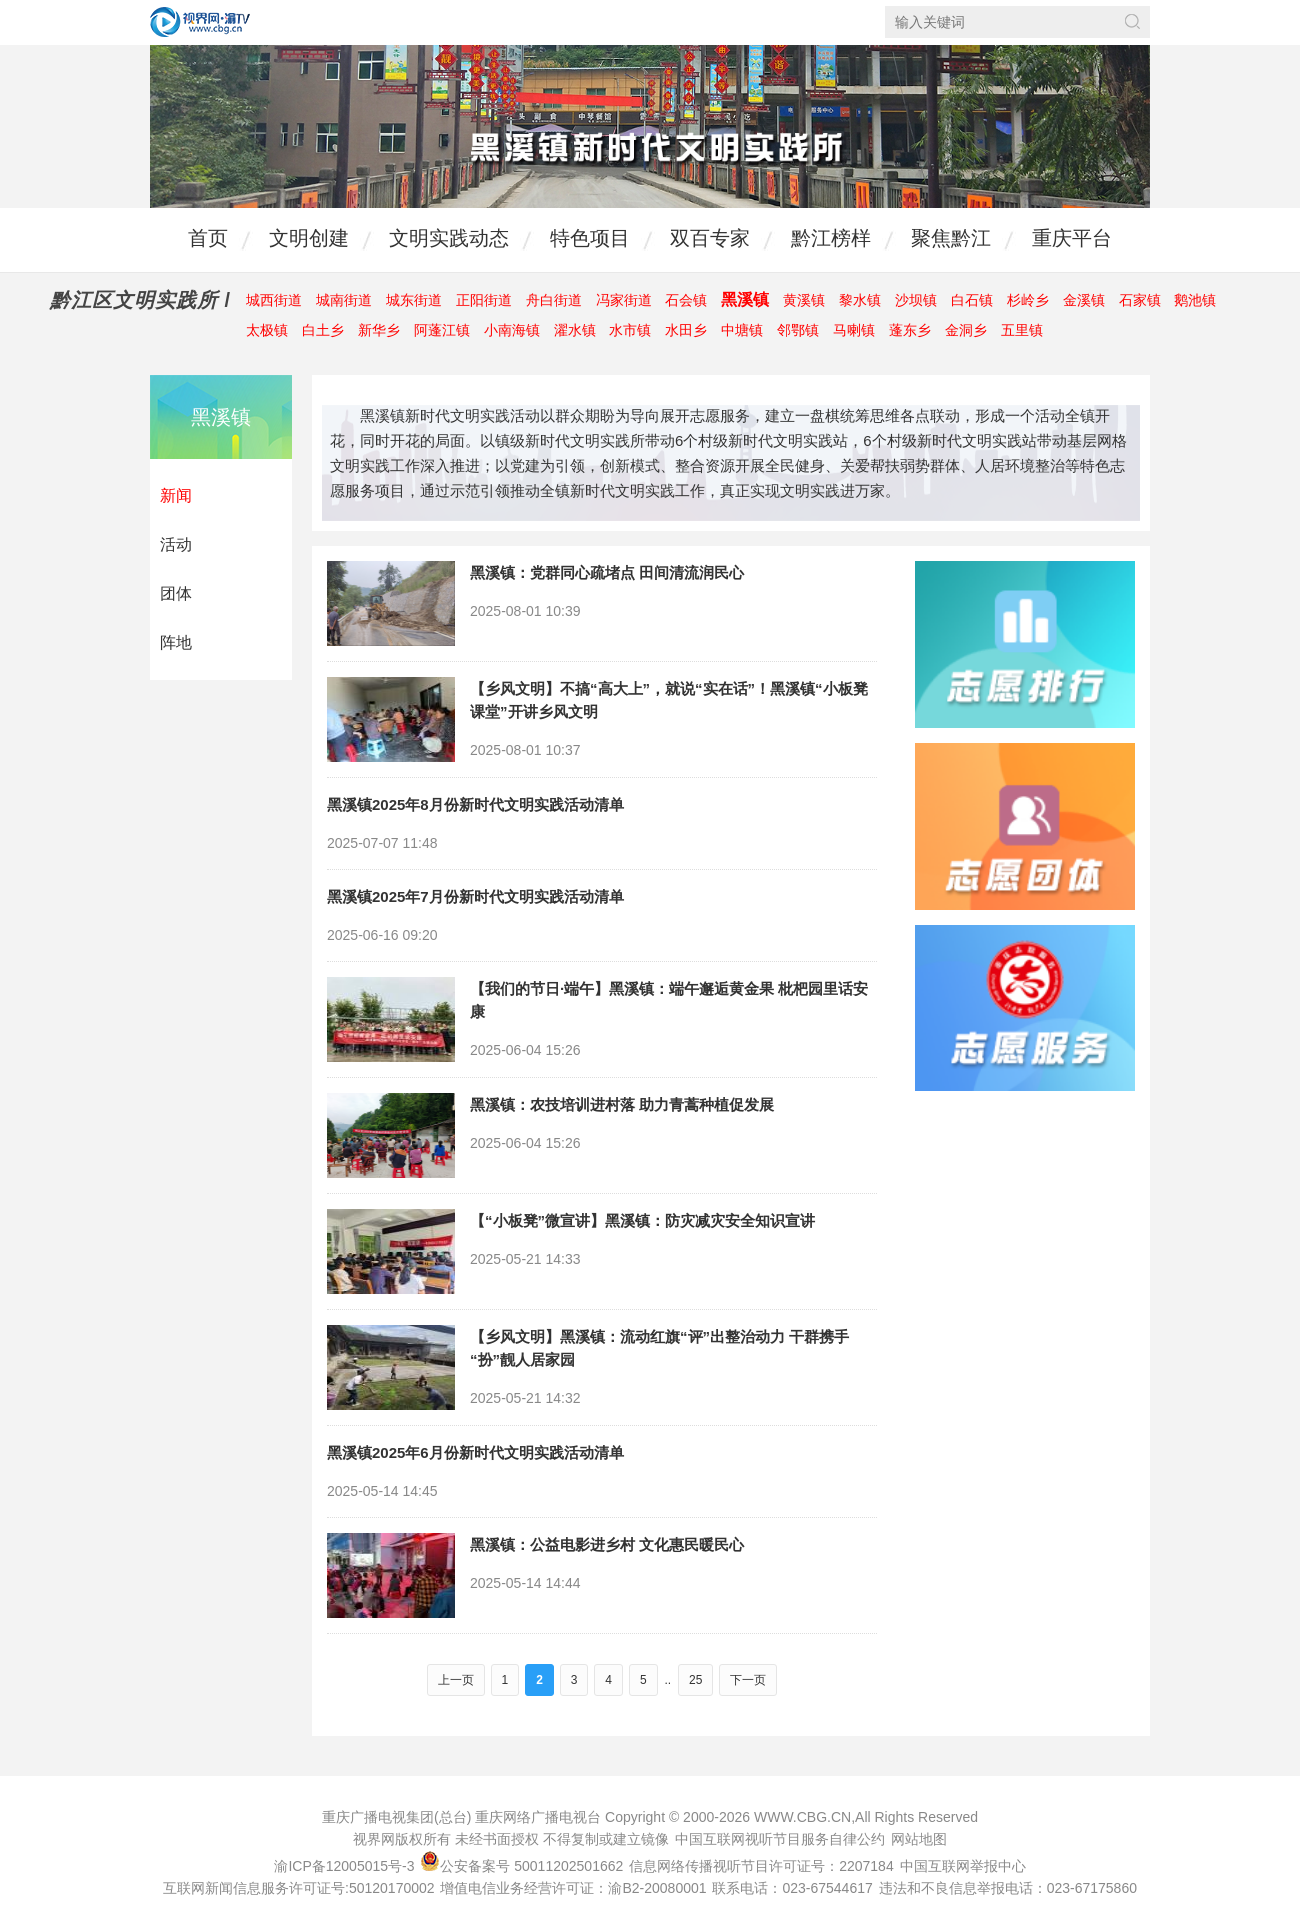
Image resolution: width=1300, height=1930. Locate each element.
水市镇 (630, 330)
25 (695, 1680)
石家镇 (1140, 300)
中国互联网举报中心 (963, 1866)
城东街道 (414, 300)
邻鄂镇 (798, 330)
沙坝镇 (916, 300)
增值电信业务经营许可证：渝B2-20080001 (573, 1888)
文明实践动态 (449, 238)
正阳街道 (484, 300)
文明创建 (309, 238)
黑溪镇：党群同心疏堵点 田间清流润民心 (607, 572)
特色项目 (590, 238)
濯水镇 (575, 330)
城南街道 (344, 300)
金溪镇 (1084, 300)
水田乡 (686, 330)
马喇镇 (854, 330)
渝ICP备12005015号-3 (344, 1866)
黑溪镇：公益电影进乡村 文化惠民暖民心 (607, 1544)
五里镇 (1022, 330)
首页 (208, 238)
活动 (176, 544)
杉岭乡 (1028, 300)
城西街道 (274, 300)
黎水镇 (860, 300)
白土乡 (323, 330)
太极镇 (267, 330)
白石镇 (972, 300)
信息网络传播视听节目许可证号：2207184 (761, 1866)
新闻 (176, 495)
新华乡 (379, 330)
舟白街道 (554, 300)
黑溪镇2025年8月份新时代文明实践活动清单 (475, 804)
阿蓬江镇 (442, 330)
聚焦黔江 (951, 238)
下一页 (748, 1680)
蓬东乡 (910, 330)
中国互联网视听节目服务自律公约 (780, 1839)
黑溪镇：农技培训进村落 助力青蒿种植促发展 (622, 1104)
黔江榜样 (831, 238)
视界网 (200, 22)
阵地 (176, 642)
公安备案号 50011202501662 (523, 1866)
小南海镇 (512, 330)
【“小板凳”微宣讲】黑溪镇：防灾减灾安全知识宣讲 (642, 1220)
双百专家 (710, 238)
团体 (176, 593)
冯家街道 (624, 300)
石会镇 (686, 300)
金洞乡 (966, 330)
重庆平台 (1072, 238)
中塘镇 (742, 330)
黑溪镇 (745, 299)
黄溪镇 (804, 300)
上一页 (456, 1680)
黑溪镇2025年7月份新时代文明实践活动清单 (475, 896)
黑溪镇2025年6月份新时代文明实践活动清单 (475, 1452)
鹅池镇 (1195, 300)
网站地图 (919, 1839)
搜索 (1132, 21)
